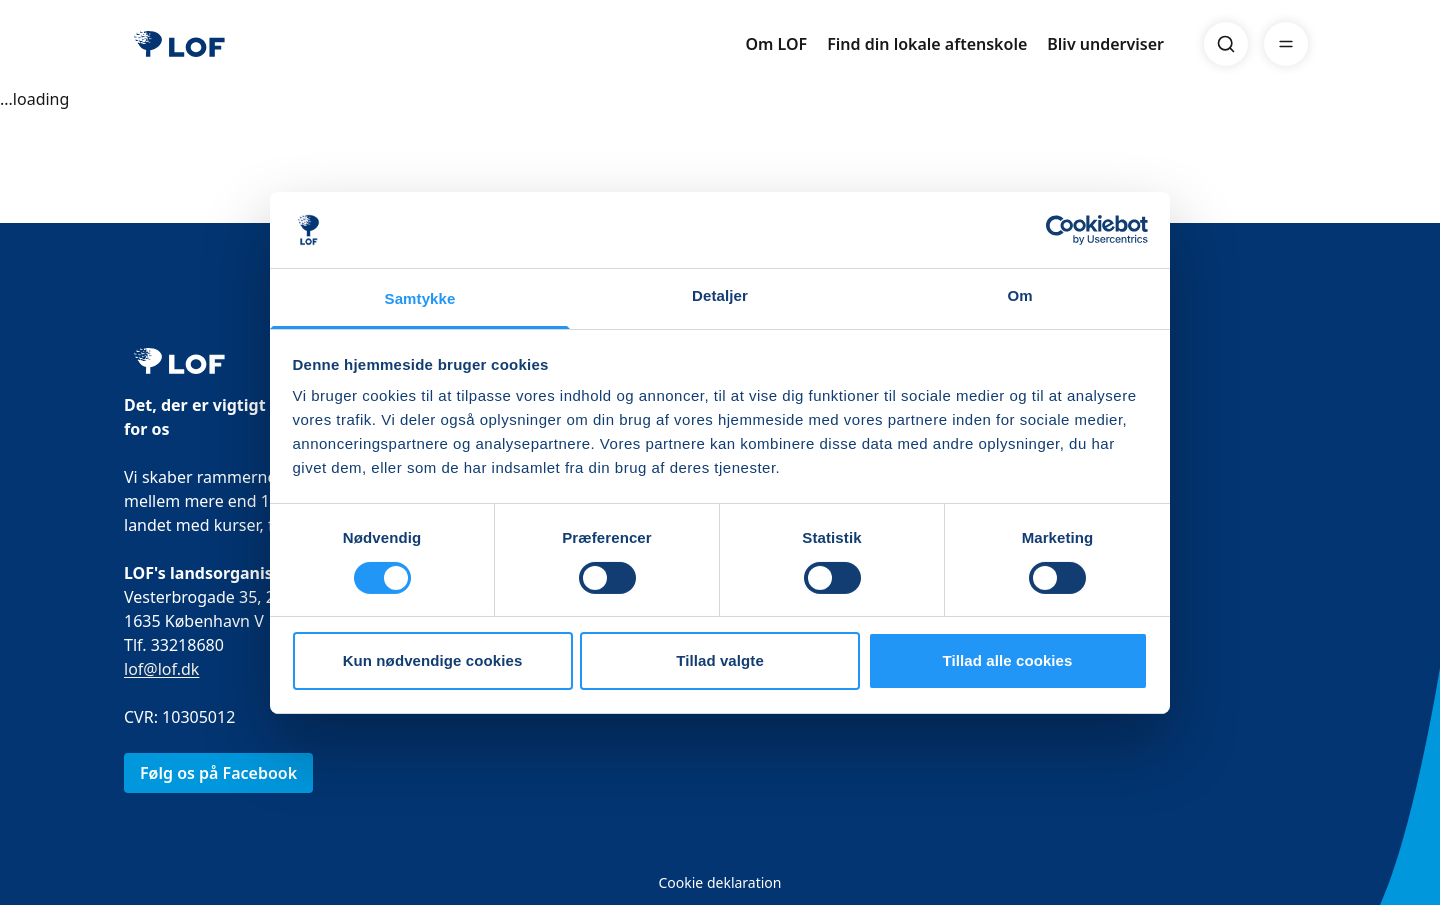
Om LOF (776, 44)
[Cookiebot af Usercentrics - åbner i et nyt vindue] (1060, 230)
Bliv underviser (1105, 44)
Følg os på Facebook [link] (218, 773)
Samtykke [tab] (420, 298)
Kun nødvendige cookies (433, 660)
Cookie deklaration (719, 882)
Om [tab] (1019, 295)
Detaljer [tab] (720, 295)
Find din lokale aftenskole (927, 44)
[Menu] (1286, 44)
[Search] (1226, 44)
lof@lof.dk (161, 669)
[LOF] (179, 44)
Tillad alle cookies (1007, 660)
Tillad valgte (720, 660)
